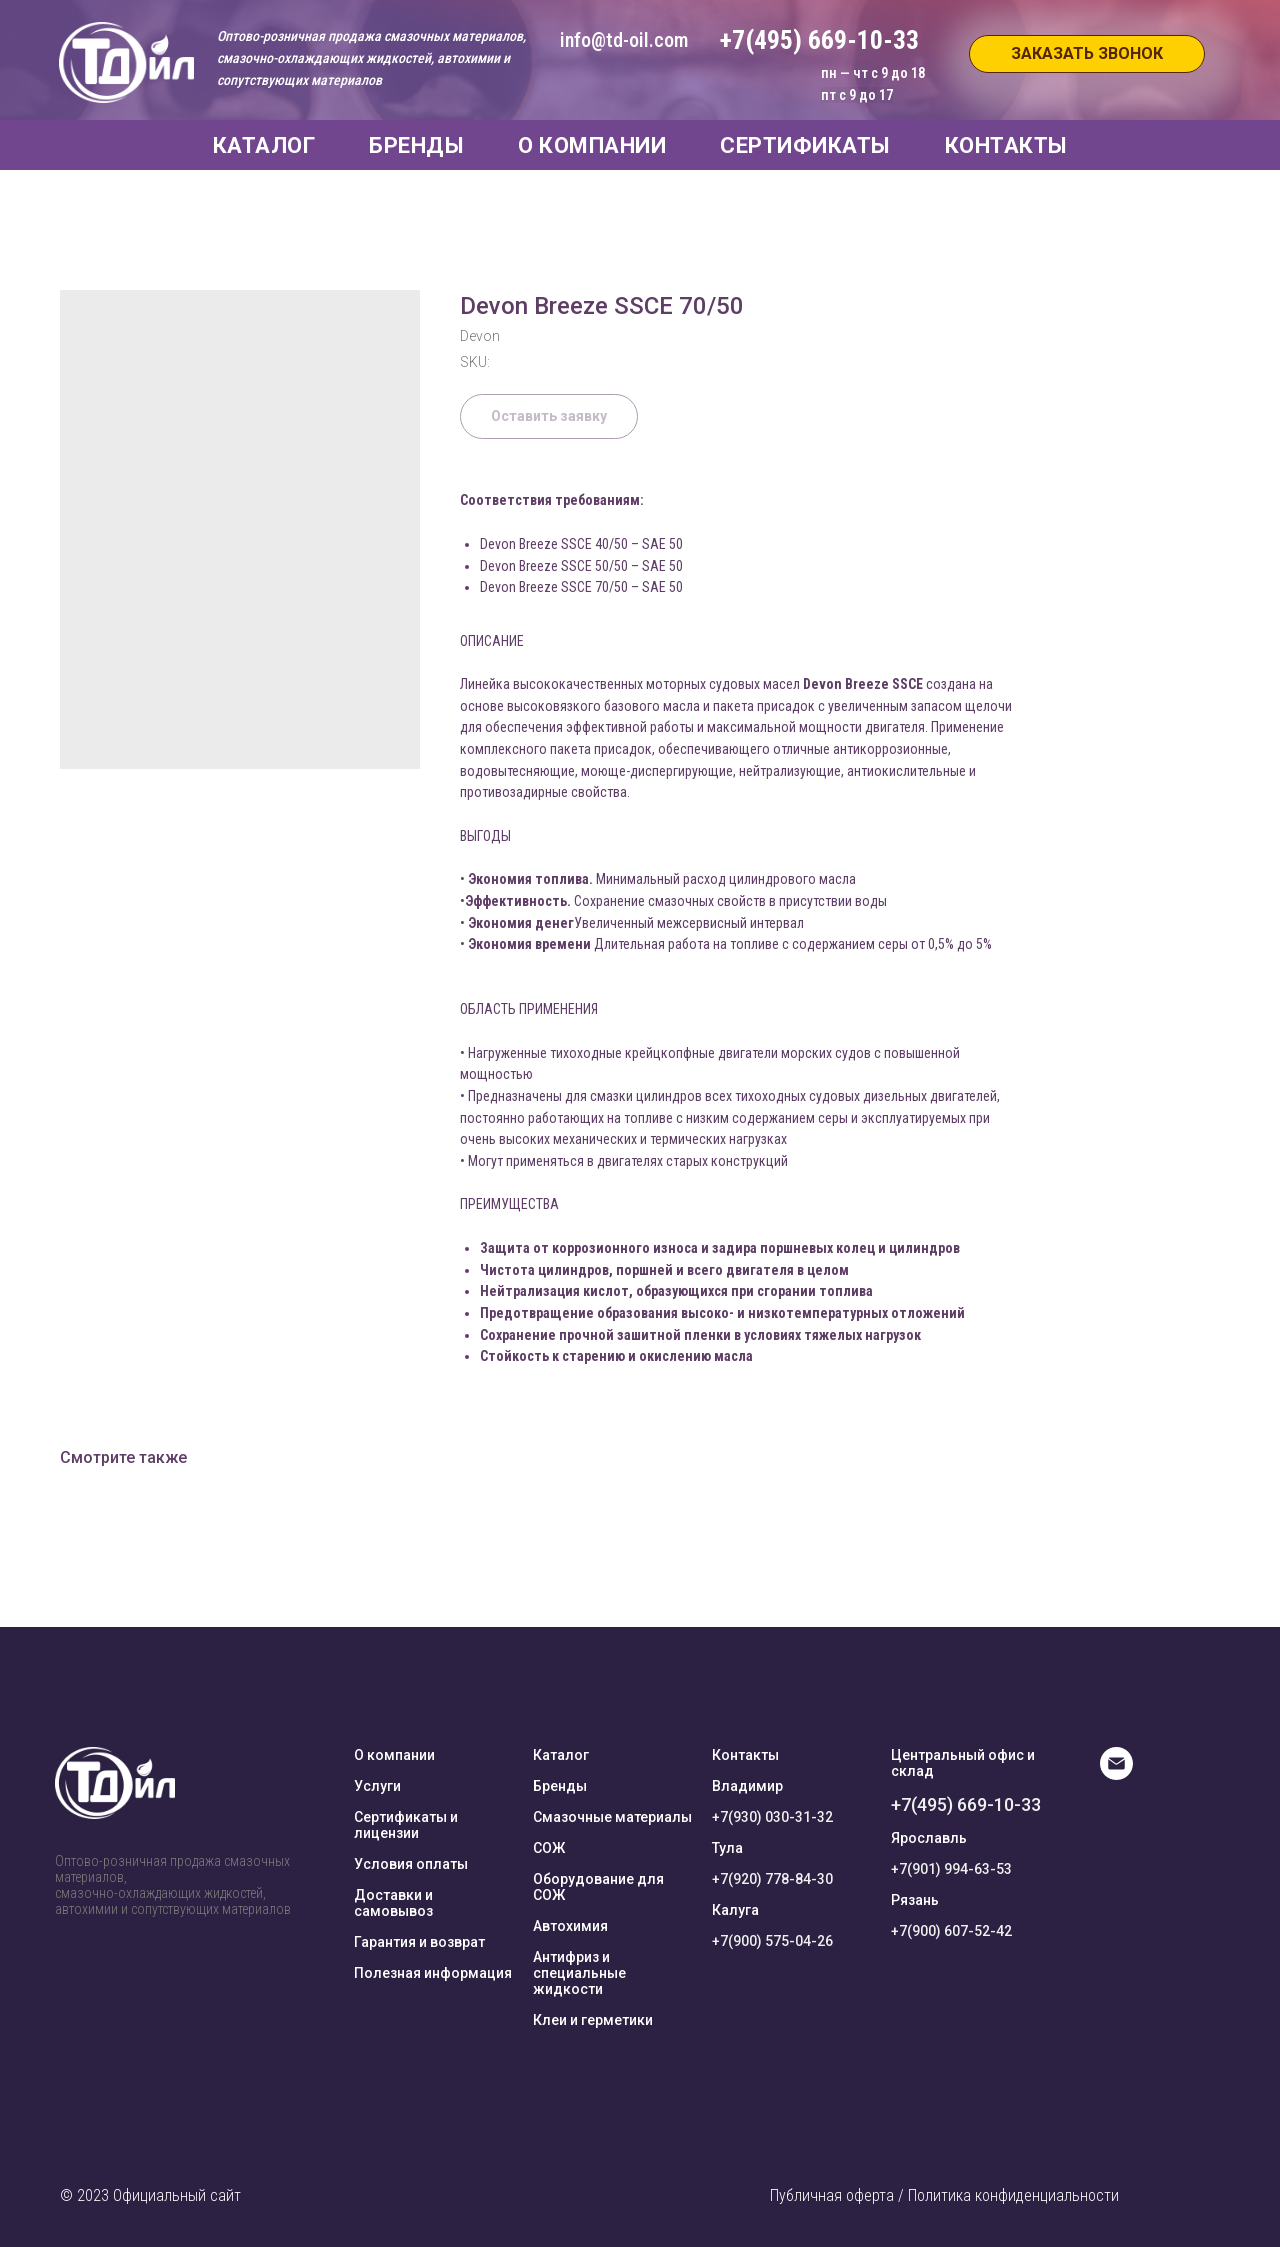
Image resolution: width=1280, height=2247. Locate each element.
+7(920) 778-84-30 (772, 1879)
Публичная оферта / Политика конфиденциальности (944, 2195)
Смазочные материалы (612, 1817)
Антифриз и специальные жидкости (579, 1973)
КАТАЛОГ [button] (264, 145)
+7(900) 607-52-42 (951, 1931)
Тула (727, 1848)
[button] (1087, 54)
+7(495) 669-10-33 (966, 1804)
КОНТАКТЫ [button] (1006, 145)
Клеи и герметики (593, 2020)
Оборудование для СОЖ (598, 1887)
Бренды (560, 1786)
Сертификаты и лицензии (406, 1825)
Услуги (377, 1786)
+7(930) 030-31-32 (772, 1817)
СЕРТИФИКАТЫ (805, 145)
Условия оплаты (411, 1864)
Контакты (745, 1755)
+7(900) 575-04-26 (772, 1941)
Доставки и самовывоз (393, 1903)
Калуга (735, 1910)
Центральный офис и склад (963, 1763)
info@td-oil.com (624, 40)
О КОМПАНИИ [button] (592, 145)
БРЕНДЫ (416, 145)
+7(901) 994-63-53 (951, 1869)
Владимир (747, 1786)
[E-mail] (1116, 1774)
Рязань (915, 1900)
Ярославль (929, 1838)
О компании (394, 1755)
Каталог (561, 1755)
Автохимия (570, 1926)
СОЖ (549, 1848)
